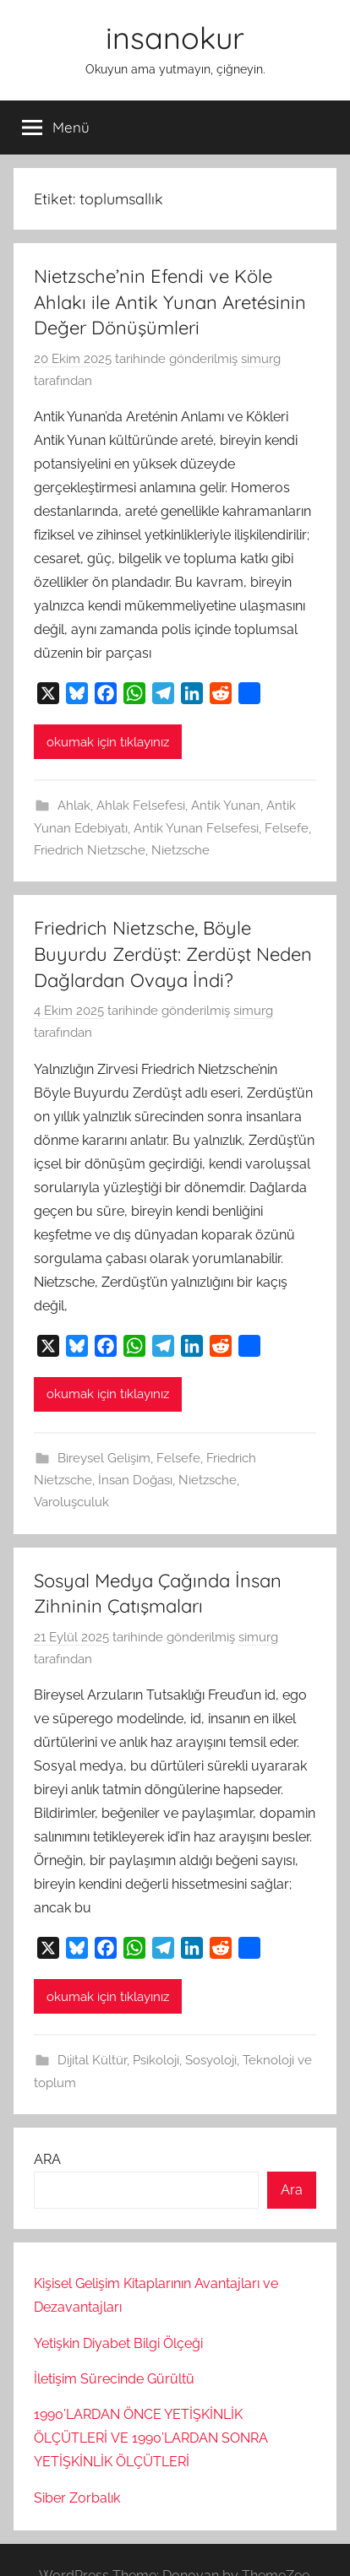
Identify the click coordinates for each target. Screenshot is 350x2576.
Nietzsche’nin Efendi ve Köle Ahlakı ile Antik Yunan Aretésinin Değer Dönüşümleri (170, 302)
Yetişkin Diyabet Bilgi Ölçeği (118, 2343)
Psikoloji (156, 2060)
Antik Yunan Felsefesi (196, 828)
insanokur (175, 38)
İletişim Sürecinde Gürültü (114, 2379)
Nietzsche (180, 850)
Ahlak (73, 805)
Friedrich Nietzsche (89, 850)
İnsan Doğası (135, 1480)
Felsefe (287, 828)
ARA (47, 2159)
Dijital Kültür (92, 2060)
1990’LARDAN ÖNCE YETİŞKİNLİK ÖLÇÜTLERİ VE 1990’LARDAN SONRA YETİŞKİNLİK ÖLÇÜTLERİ (151, 2438)
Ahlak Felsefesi (140, 805)
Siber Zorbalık (77, 2498)
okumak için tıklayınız (107, 742)
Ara (292, 2190)
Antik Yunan (225, 805)
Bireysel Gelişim (103, 1458)
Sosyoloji (211, 2060)
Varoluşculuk (71, 1502)
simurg (261, 358)
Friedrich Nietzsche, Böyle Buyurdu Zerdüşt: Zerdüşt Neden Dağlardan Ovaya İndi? (173, 954)
